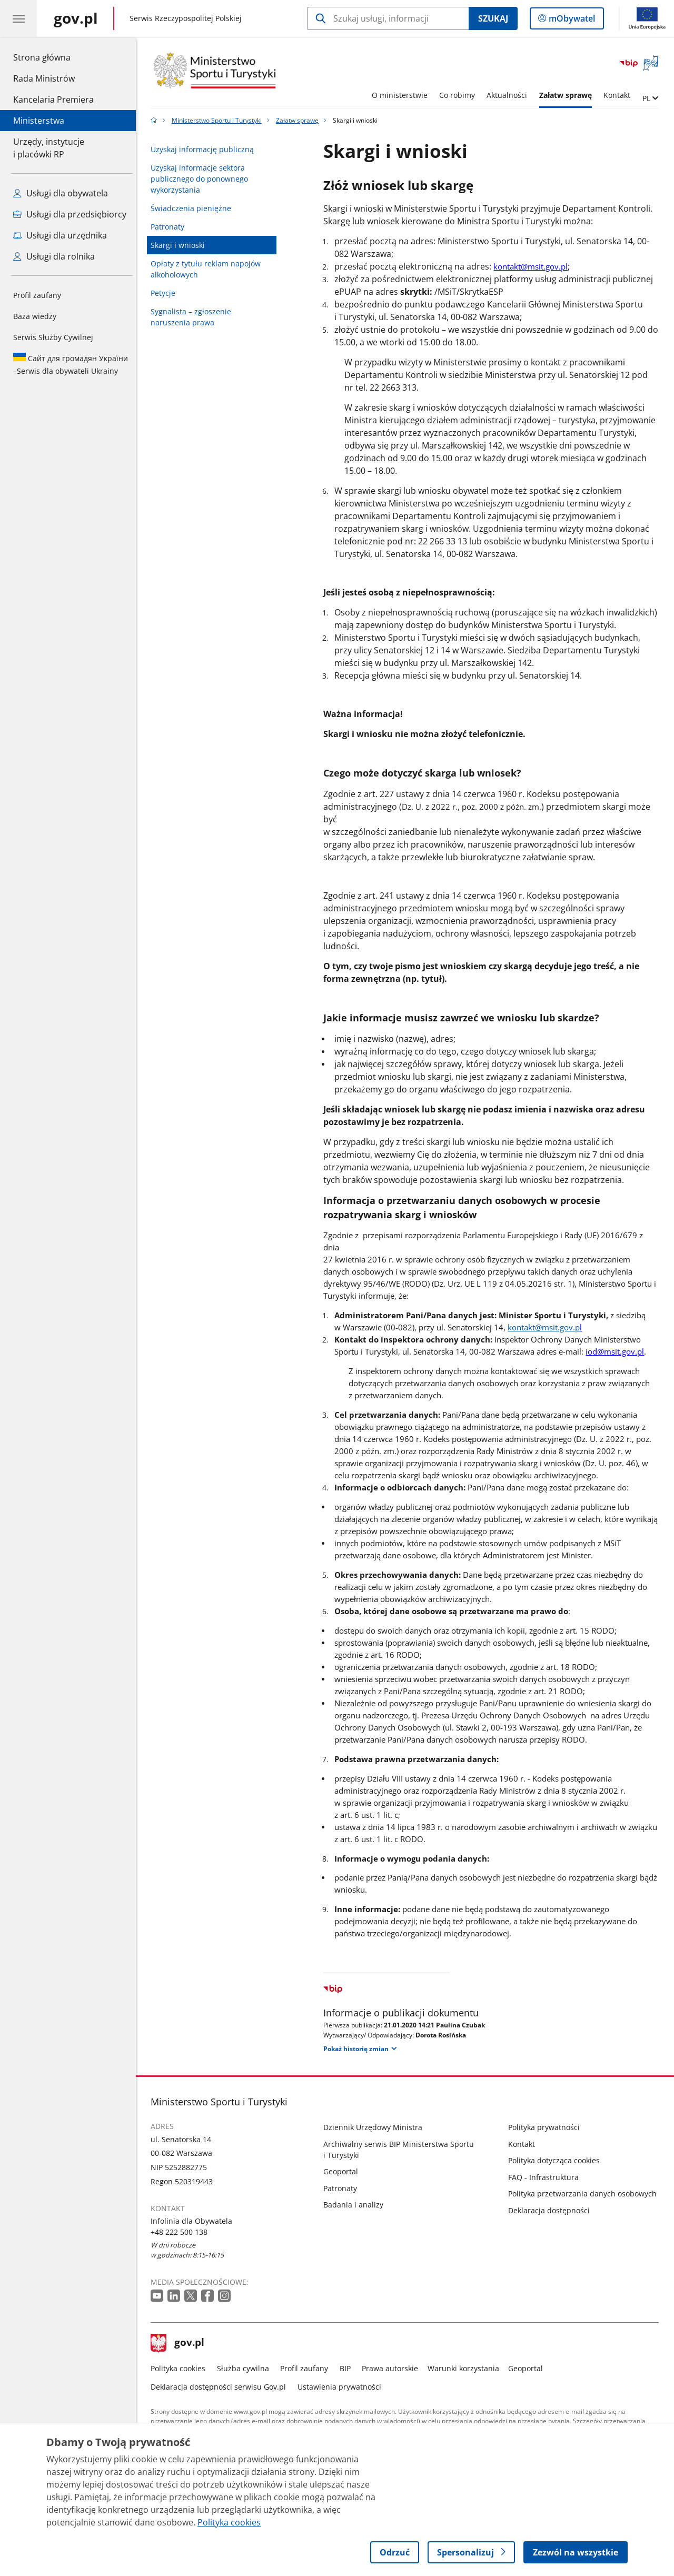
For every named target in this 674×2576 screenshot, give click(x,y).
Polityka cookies (181, 2368)
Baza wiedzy (34, 316)
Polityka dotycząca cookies (556, 2160)
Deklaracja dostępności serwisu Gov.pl (221, 2387)
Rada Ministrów (44, 78)
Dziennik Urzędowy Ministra (375, 2127)
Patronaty (170, 227)
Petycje (166, 293)
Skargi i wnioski (181, 245)
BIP (347, 2368)
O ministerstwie (402, 95)
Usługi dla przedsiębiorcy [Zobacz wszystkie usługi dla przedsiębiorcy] (69, 214)
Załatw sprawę (568, 95)
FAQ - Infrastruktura (546, 2177)
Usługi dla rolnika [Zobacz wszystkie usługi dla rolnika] (54, 256)
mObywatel (571, 20)
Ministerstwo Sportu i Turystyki (219, 120)
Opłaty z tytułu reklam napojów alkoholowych (209, 269)
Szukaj (493, 18)
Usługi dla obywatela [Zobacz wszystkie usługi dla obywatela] (60, 193)
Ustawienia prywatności (342, 2387)
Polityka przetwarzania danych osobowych (585, 2194)
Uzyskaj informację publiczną (205, 149)
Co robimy (460, 95)
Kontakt (619, 95)
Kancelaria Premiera (53, 99)
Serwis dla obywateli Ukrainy (70, 364)
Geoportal (343, 2171)
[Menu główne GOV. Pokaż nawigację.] (18, 18)
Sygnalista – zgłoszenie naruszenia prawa (194, 316)
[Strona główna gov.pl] (76, 18)
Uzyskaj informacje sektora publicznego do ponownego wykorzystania (202, 179)
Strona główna (53, 57)
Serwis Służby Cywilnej (53, 337)
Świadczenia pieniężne (194, 208)
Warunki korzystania (466, 2368)
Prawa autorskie (393, 2368)
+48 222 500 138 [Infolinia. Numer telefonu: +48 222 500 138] (182, 2232)
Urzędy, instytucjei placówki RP (48, 148)
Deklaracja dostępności (551, 2210)
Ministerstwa (38, 120)
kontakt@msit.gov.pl (534, 266)
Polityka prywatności (546, 2127)
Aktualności (510, 95)
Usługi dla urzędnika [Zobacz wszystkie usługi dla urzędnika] (60, 235)
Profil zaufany (37, 295)
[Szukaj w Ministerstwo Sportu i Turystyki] (388, 18)
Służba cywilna (246, 2368)
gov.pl (180, 2343)
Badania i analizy (356, 2205)
